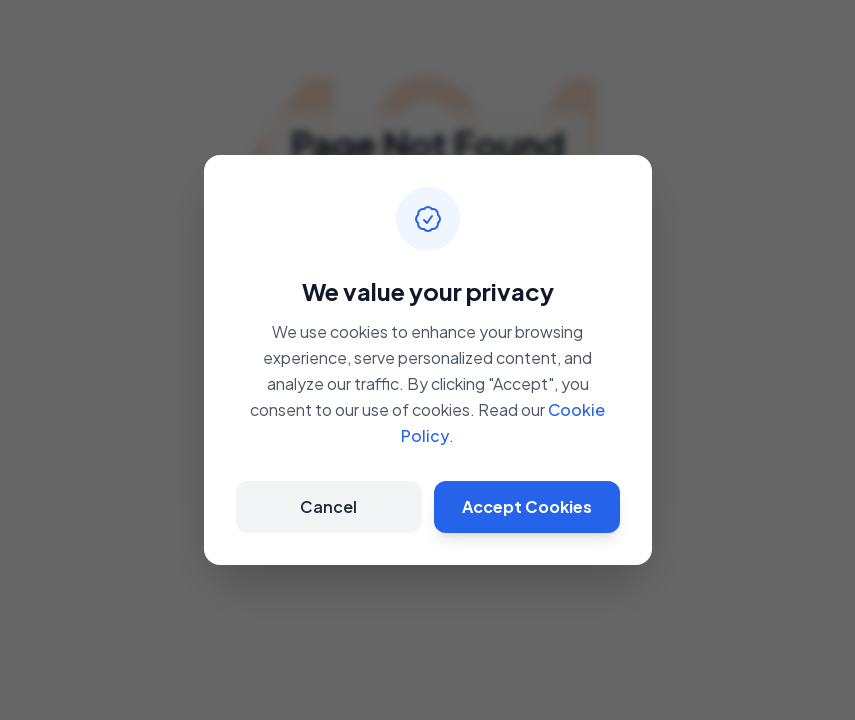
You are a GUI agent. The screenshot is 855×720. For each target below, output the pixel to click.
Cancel (328, 506)
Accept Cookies (527, 506)
